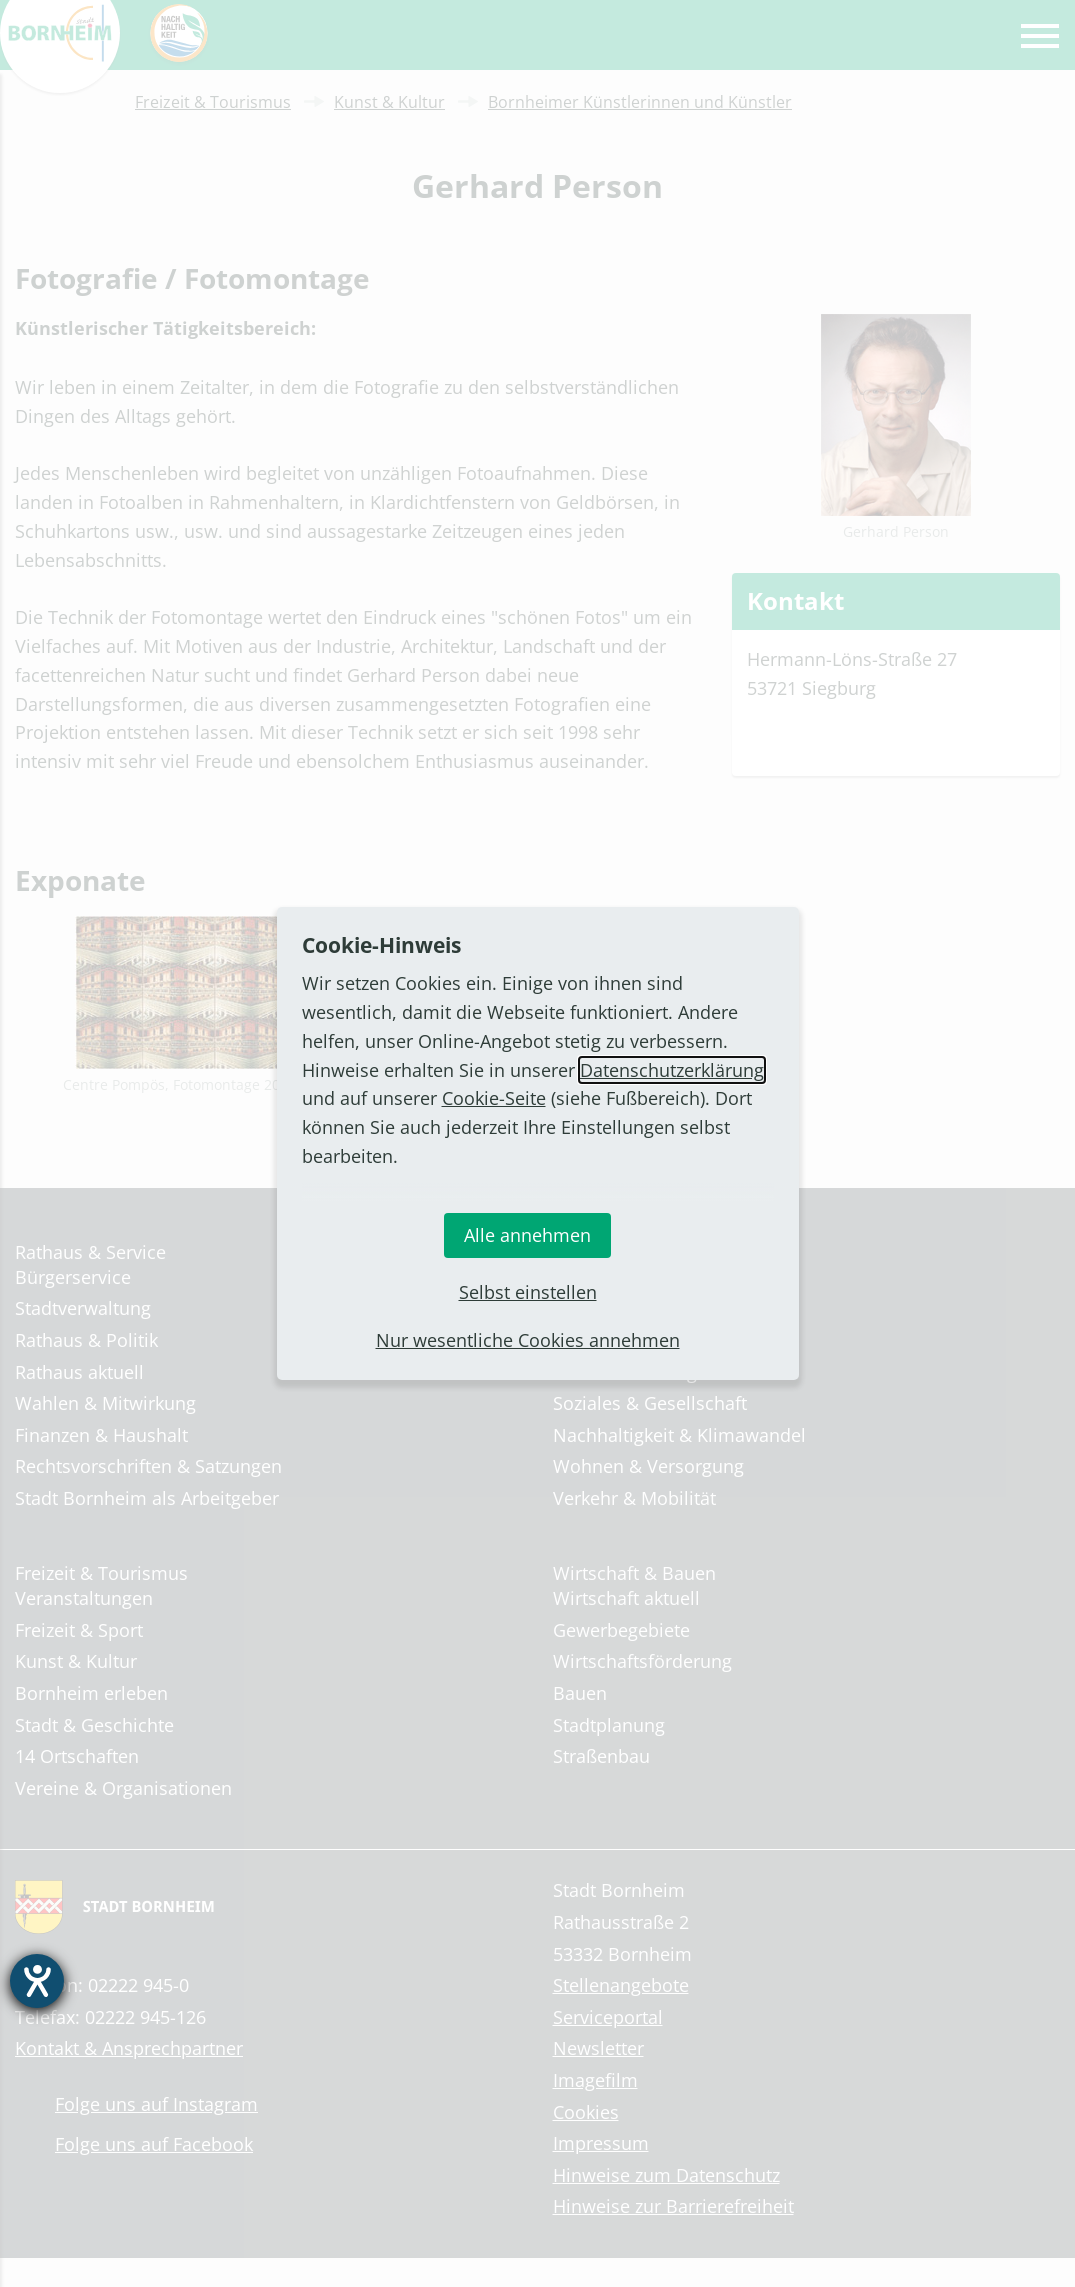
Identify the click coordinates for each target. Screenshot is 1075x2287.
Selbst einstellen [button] (528, 1292)
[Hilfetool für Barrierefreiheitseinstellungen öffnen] (37, 1981)
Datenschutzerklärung (672, 1070)
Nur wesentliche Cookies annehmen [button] (528, 1340)
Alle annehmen (527, 1235)
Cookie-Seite (494, 1098)
